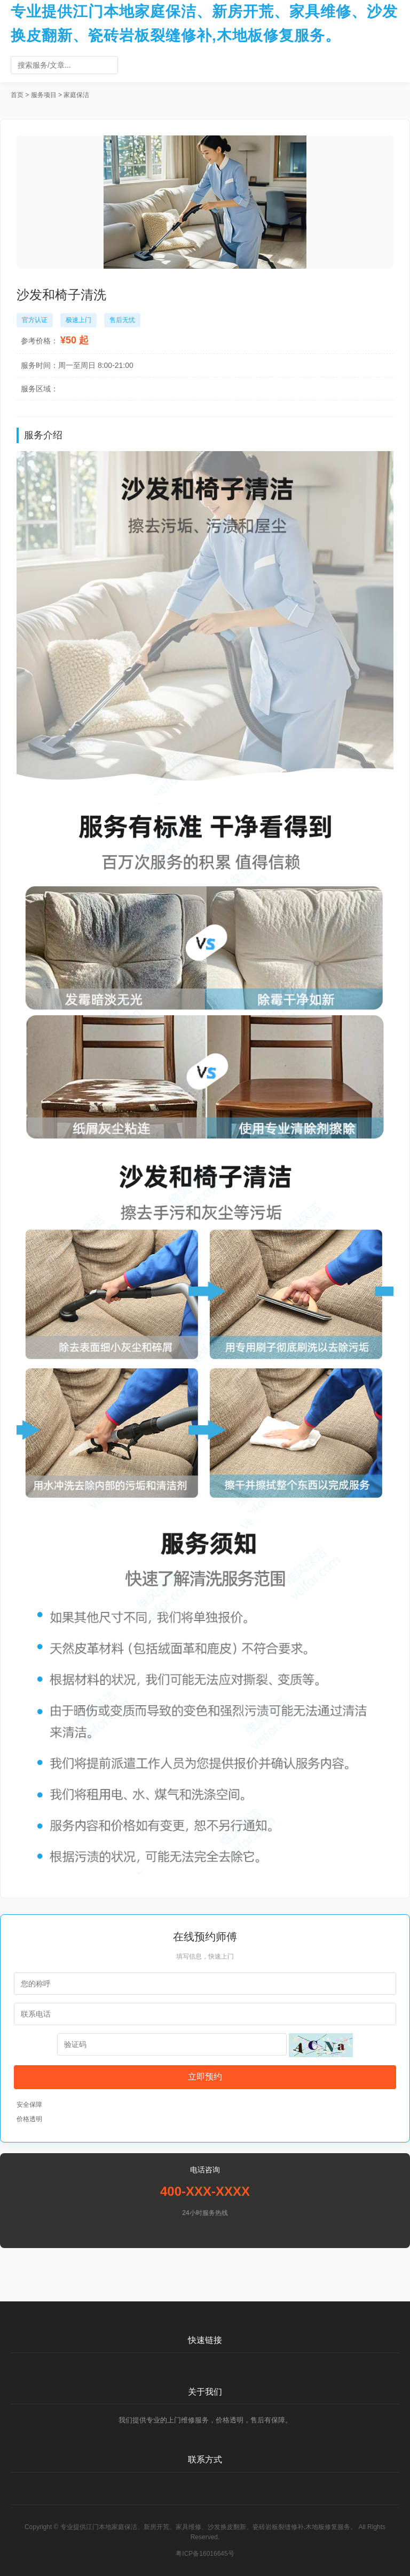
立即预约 (205, 2076)
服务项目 (44, 95)
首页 (17, 95)
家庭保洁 (76, 95)
